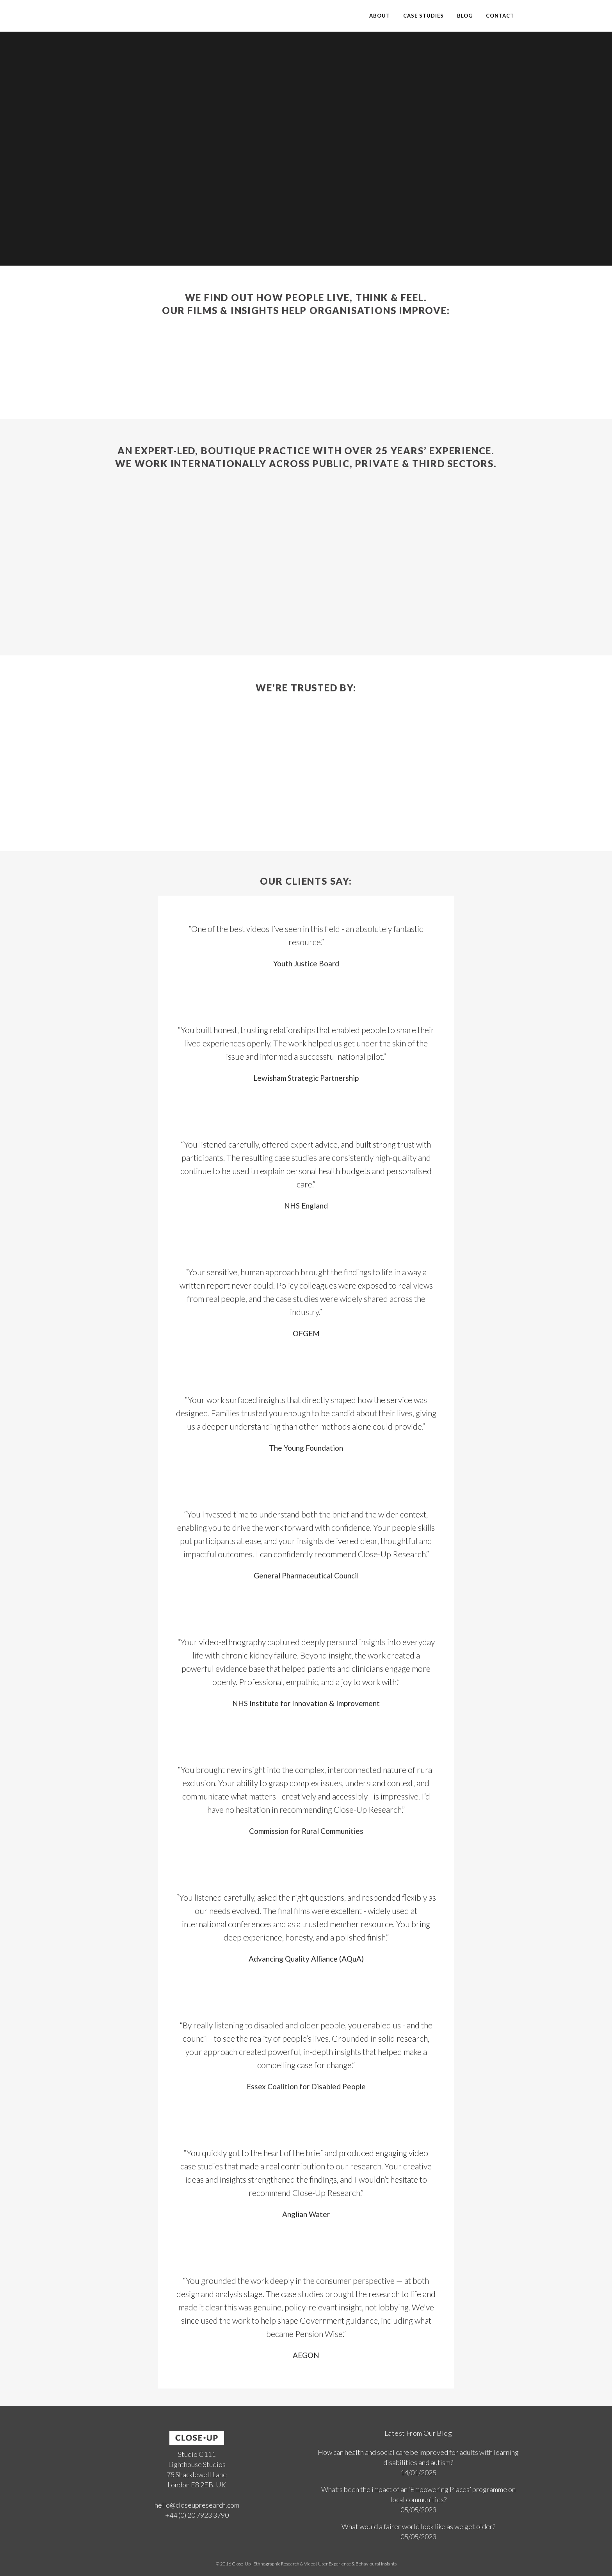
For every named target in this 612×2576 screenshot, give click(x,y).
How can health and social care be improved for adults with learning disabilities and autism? (418, 2457)
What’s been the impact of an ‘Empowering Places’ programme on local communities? (418, 2494)
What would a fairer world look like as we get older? (418, 2526)
